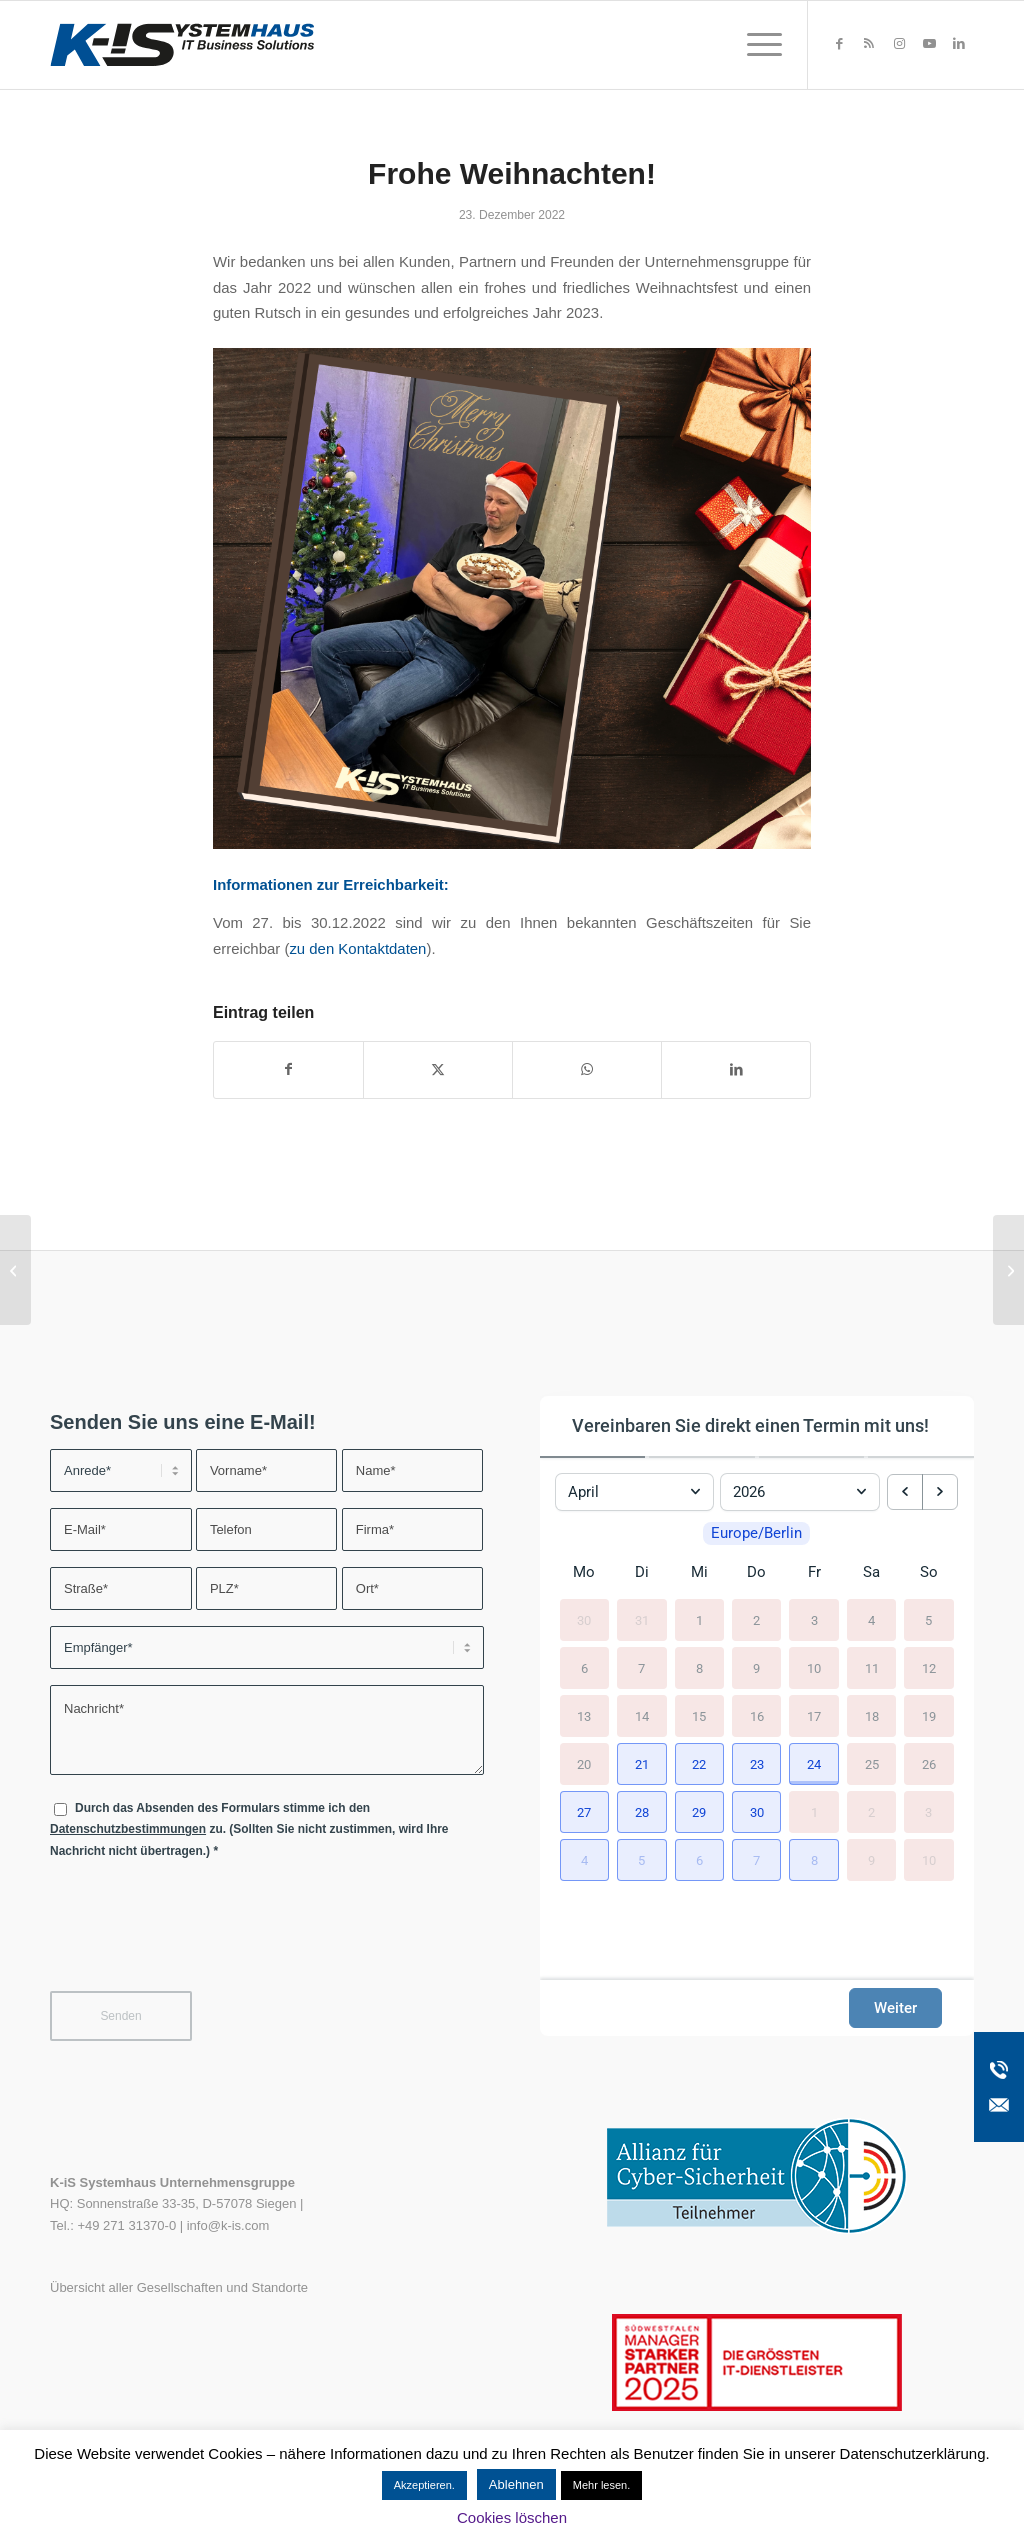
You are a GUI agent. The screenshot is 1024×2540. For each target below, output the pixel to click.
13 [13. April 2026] (584, 1715)
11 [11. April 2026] (872, 1667)
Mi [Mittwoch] (699, 1572)
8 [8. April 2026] (699, 1667)
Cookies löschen (512, 2517)
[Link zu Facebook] (839, 44)
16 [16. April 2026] (757, 1715)
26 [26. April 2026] (929, 1763)
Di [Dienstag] (642, 1572)
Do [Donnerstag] (756, 1572)
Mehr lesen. (601, 2485)
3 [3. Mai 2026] (928, 1811)
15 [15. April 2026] (699, 1715)
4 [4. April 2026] (871, 1619)
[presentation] (202, 1938)
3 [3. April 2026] (814, 1619)
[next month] (940, 1492)
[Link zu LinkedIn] (959, 44)
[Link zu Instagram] (899, 44)
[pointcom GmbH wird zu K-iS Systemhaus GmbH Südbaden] (1008, 1270)
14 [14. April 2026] (642, 1715)
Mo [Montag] (584, 1572)
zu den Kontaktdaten (357, 948)
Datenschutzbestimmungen (128, 1829)
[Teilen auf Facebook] (288, 1069)
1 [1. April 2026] (699, 1619)
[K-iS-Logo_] (182, 45)
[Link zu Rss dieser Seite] (869, 44)
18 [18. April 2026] (872, 1715)
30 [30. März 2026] (584, 1619)
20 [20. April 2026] (584, 1763)
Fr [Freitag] (814, 1572)
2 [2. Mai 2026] (871, 1811)
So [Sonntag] (929, 1572)
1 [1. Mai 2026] (814, 1811)
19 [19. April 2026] (929, 1715)
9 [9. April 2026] (756, 1667)
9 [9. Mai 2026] (871, 1859)
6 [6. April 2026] (584, 1667)
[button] (641, 1764)
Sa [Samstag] (871, 1572)
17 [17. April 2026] (814, 1715)
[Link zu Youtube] (929, 44)
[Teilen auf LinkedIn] (736, 1069)
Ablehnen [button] (516, 2484)
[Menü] (758, 45)
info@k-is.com (228, 2225)
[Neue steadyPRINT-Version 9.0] (15, 1270)
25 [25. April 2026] (872, 1763)
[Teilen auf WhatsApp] (587, 1069)
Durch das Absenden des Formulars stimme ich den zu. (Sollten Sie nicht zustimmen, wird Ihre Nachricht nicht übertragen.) (249, 1829)
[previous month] (905, 1492)
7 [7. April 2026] (641, 1667)
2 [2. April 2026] (756, 1619)
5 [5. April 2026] (928, 1619)
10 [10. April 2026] (814, 1667)
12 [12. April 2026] (929, 1667)
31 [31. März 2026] (642, 1619)
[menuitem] (758, 45)
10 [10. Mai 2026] (929, 1859)
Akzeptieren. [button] (424, 2485)
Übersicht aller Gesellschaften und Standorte (179, 2287)
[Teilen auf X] (438, 1069)
